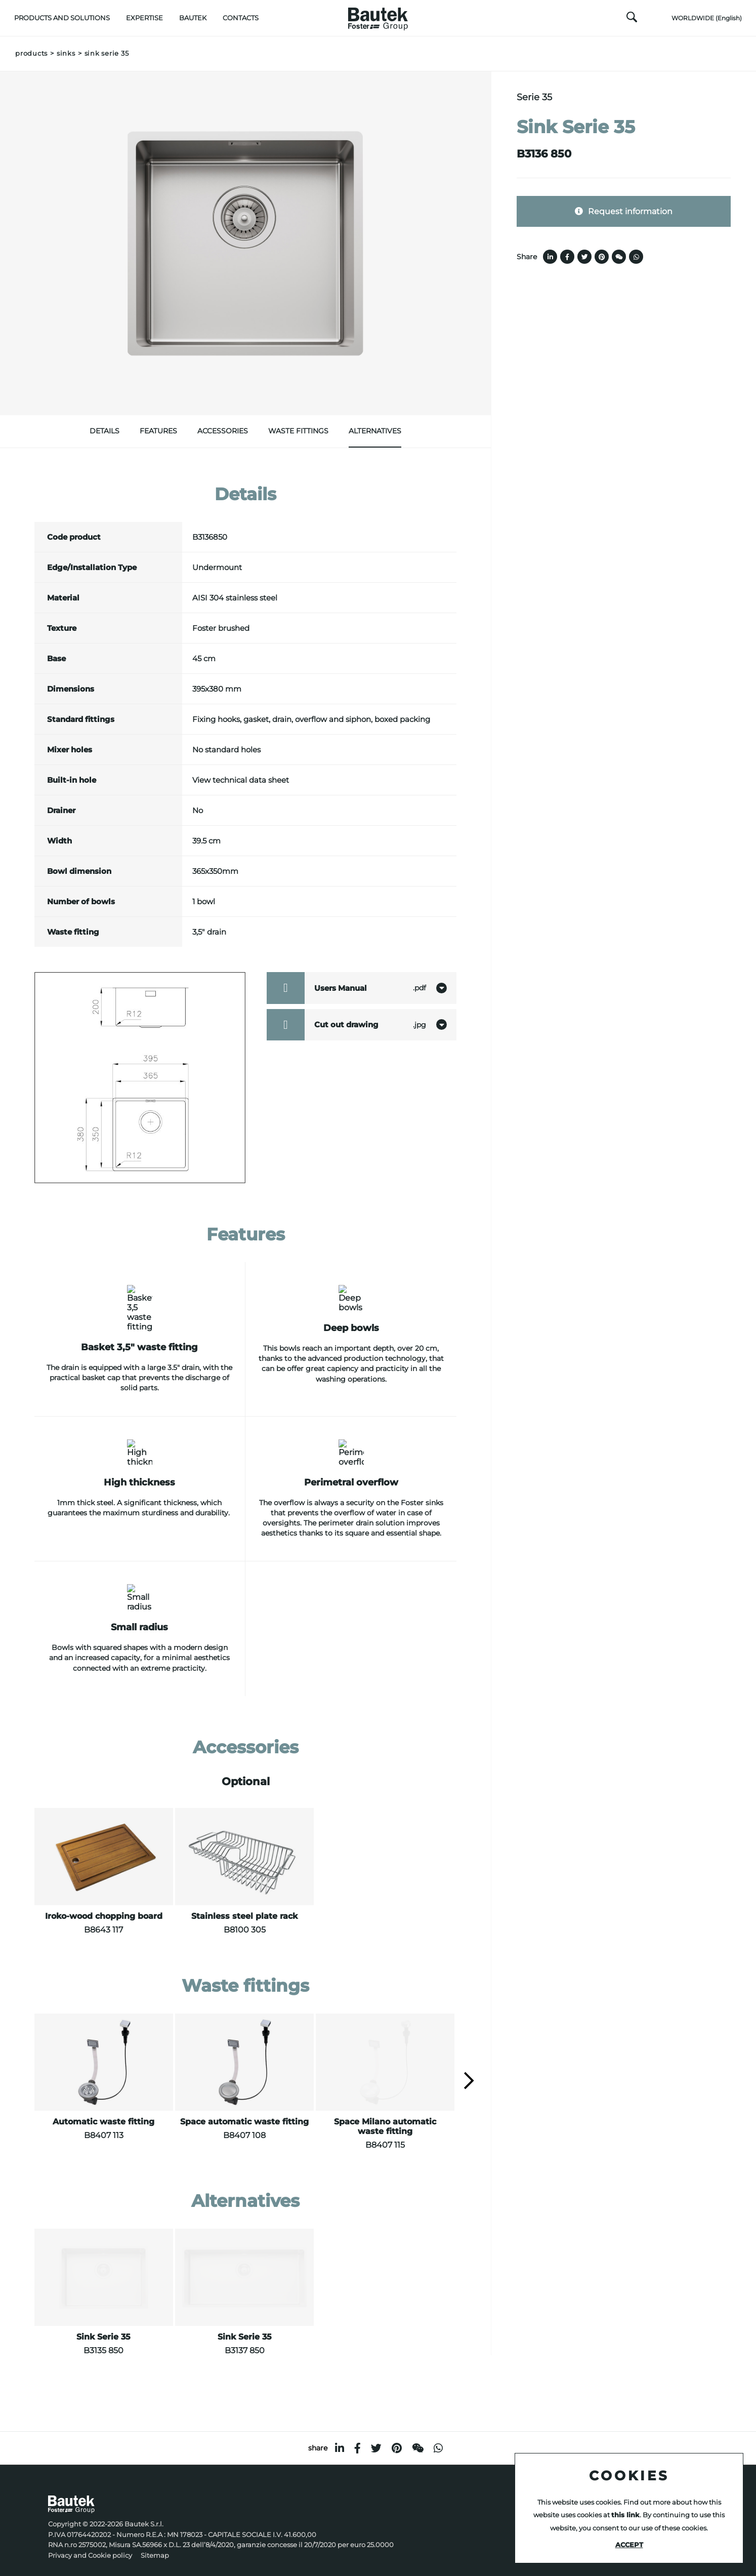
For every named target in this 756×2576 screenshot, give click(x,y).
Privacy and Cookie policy (90, 2540)
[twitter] (376, 2433)
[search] (631, 19)
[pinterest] (397, 2433)
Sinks (66, 53)
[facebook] (357, 2433)
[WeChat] (418, 2433)
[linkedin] (339, 2433)
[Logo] (378, 16)
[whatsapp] (438, 2433)
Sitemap (155, 2540)
